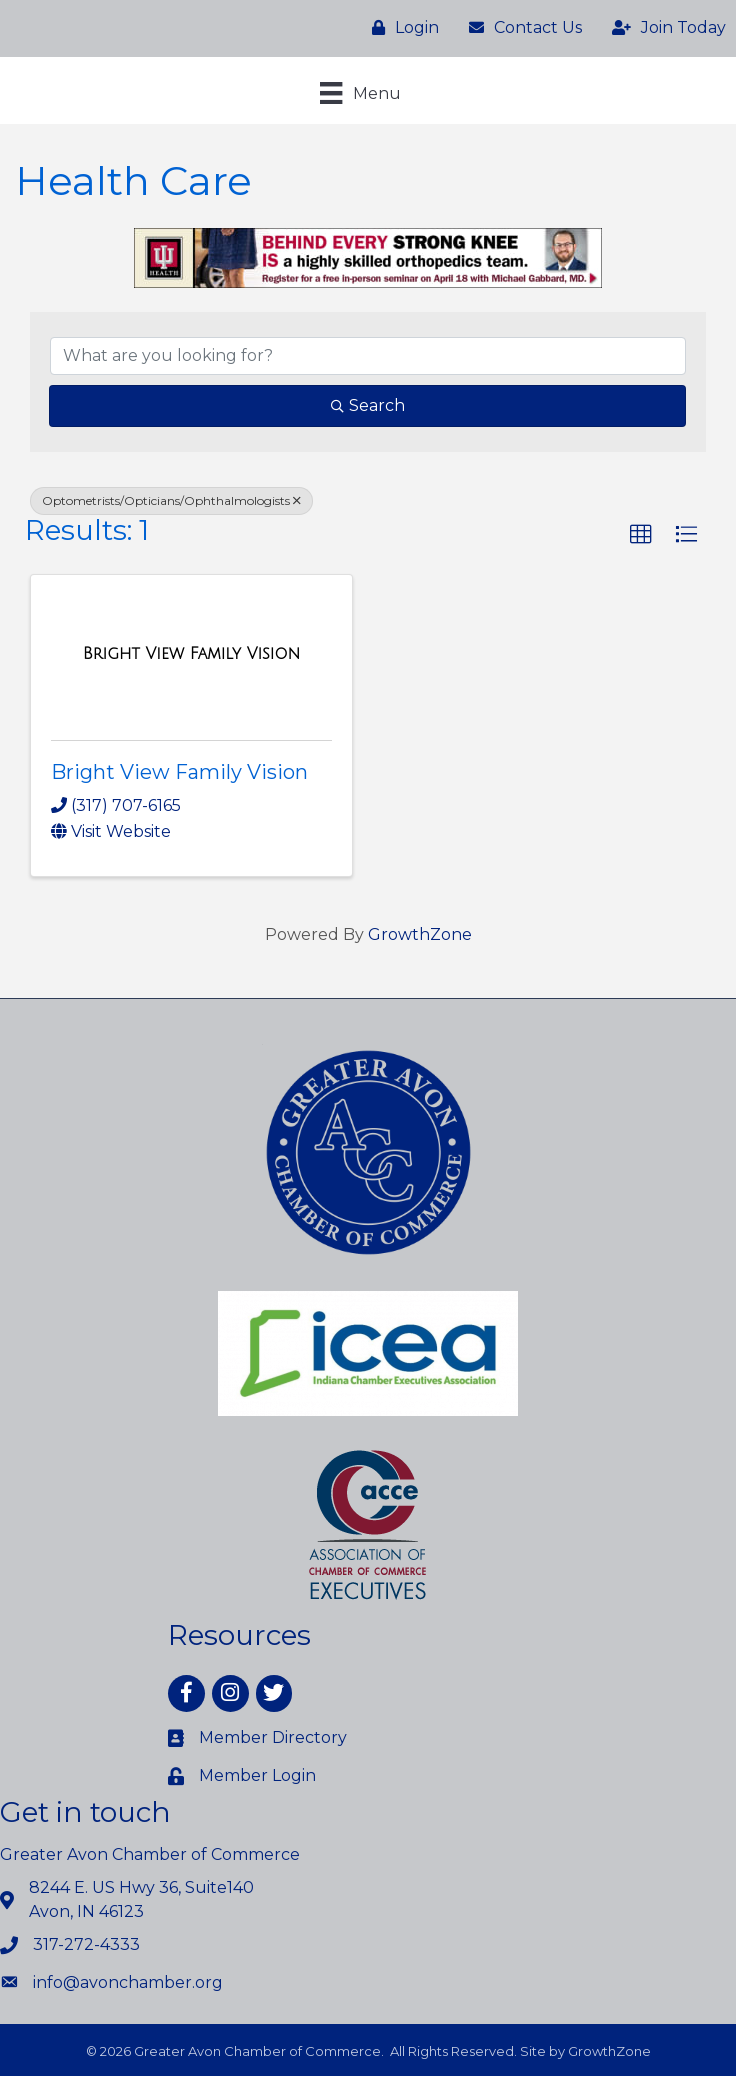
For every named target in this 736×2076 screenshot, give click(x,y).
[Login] (400, 28)
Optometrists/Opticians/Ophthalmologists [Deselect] (171, 500)
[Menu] (360, 93)
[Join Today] (664, 28)
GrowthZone (420, 934)
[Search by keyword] (368, 356)
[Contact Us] (520, 28)
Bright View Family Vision (179, 772)
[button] (641, 535)
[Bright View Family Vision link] (191, 654)
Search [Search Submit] (368, 405)
